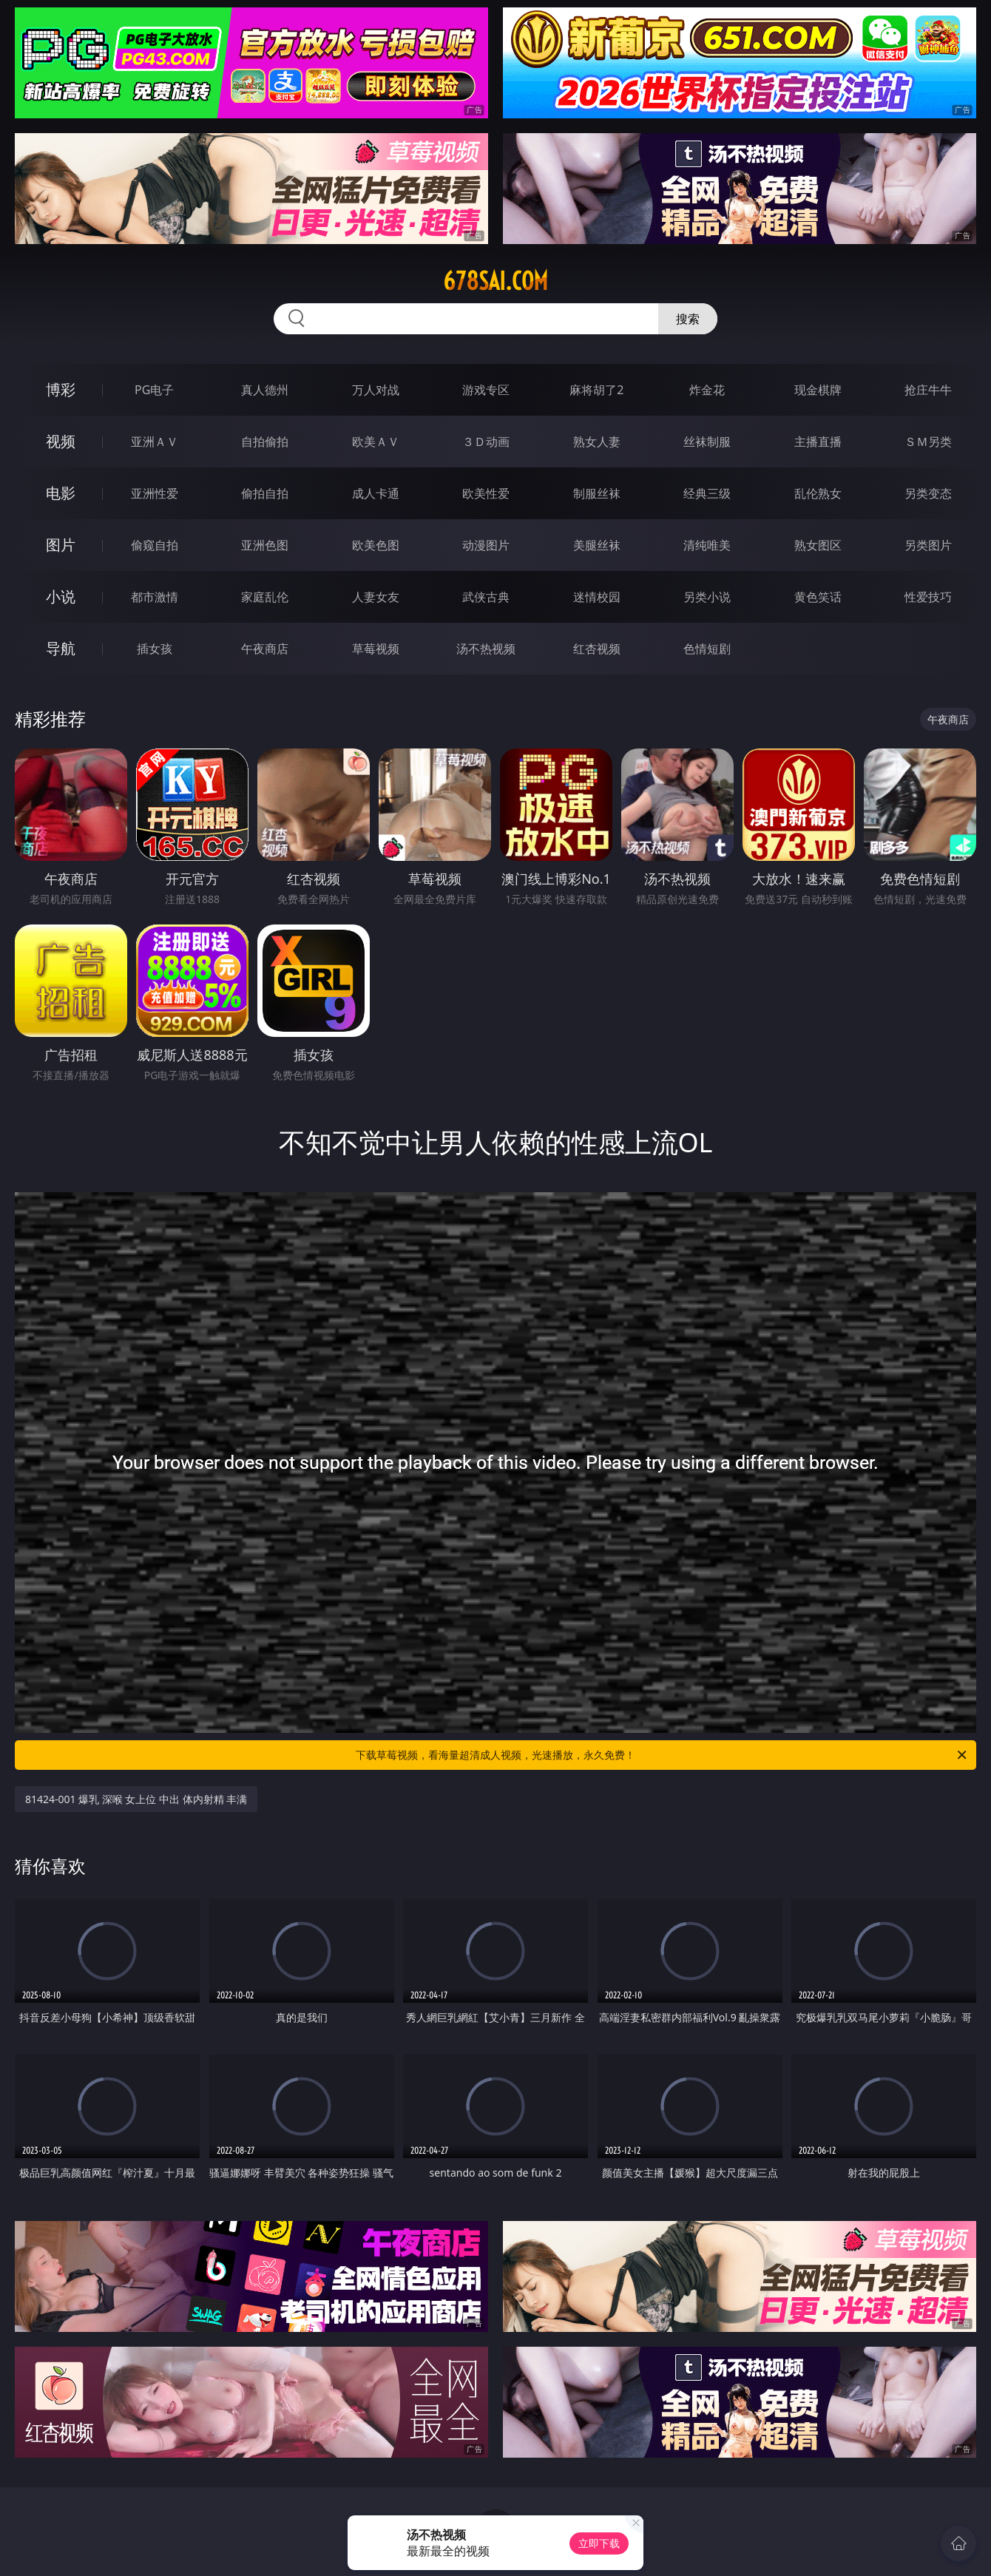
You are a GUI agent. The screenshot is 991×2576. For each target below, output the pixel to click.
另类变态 (928, 493)
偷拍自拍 (264, 493)
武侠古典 (486, 597)
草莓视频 (375, 648)
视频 (60, 441)
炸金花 (707, 390)
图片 (60, 545)
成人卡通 (375, 493)
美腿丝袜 (596, 545)
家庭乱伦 (264, 597)
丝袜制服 (707, 441)
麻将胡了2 (596, 390)
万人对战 (375, 390)
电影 (60, 493)
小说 (60, 596)
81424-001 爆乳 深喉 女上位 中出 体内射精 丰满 (136, 1799)
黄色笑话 (818, 597)
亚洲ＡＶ (154, 441)
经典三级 (707, 493)
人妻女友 (375, 597)
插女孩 (154, 648)
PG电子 (154, 390)
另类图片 (928, 545)
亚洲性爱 (154, 493)
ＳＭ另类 (928, 441)
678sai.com (495, 281)
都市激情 (154, 597)
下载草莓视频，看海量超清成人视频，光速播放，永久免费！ (662, 1755)
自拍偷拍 (264, 441)
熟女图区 (818, 545)
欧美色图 (375, 545)
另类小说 (707, 597)
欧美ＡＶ (375, 441)
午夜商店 (264, 648)
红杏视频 (596, 648)
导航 (60, 648)
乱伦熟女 (818, 493)
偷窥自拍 (154, 545)
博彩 (60, 389)
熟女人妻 (596, 441)
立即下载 (599, 2543)
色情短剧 (707, 648)
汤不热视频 (485, 648)
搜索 (688, 319)
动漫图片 (486, 545)
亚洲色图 (264, 545)
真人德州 (264, 390)
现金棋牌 (818, 390)
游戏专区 (486, 390)
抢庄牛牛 (928, 390)
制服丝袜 (596, 493)
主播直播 (818, 441)
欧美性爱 (486, 493)
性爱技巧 (928, 597)
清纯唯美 (707, 545)
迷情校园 (596, 597)
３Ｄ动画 (486, 441)
